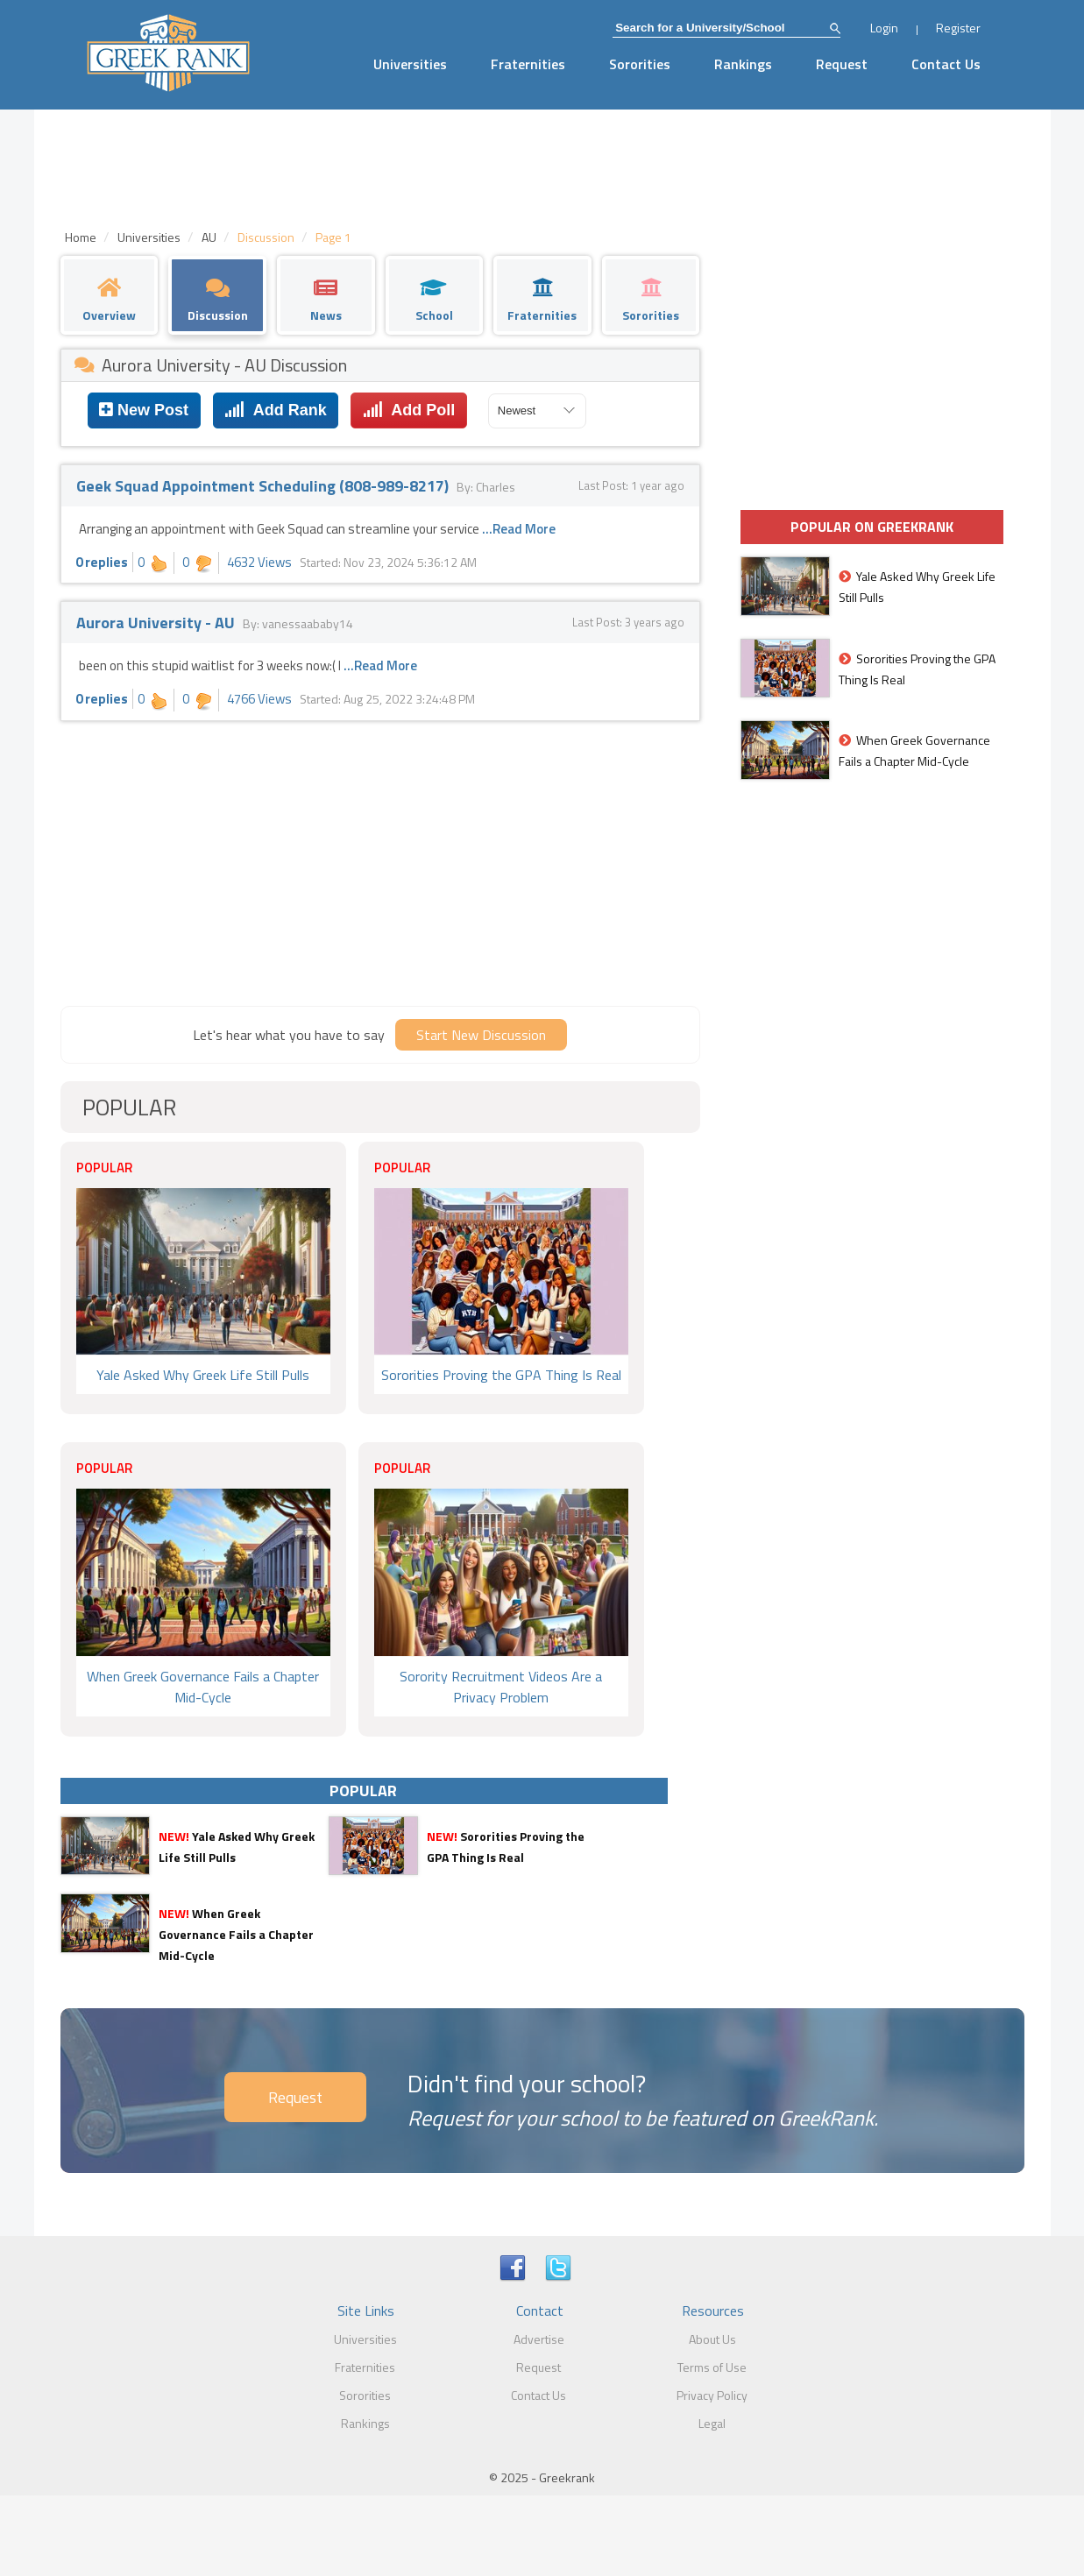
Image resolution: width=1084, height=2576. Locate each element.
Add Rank (275, 410)
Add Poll (409, 410)
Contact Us (946, 63)
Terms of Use (712, 2367)
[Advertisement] (380, 861)
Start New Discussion (481, 1034)
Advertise (539, 2339)
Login (884, 27)
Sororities (639, 63)
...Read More (519, 529)
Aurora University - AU (157, 622)
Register (958, 27)
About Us (712, 2339)
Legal (712, 2423)
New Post (143, 410)
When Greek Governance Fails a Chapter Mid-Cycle (236, 1934)
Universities (410, 63)
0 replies (101, 562)
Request (842, 63)
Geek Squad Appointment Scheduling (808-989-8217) (264, 486)
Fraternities (528, 63)
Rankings (743, 63)
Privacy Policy (712, 2395)
